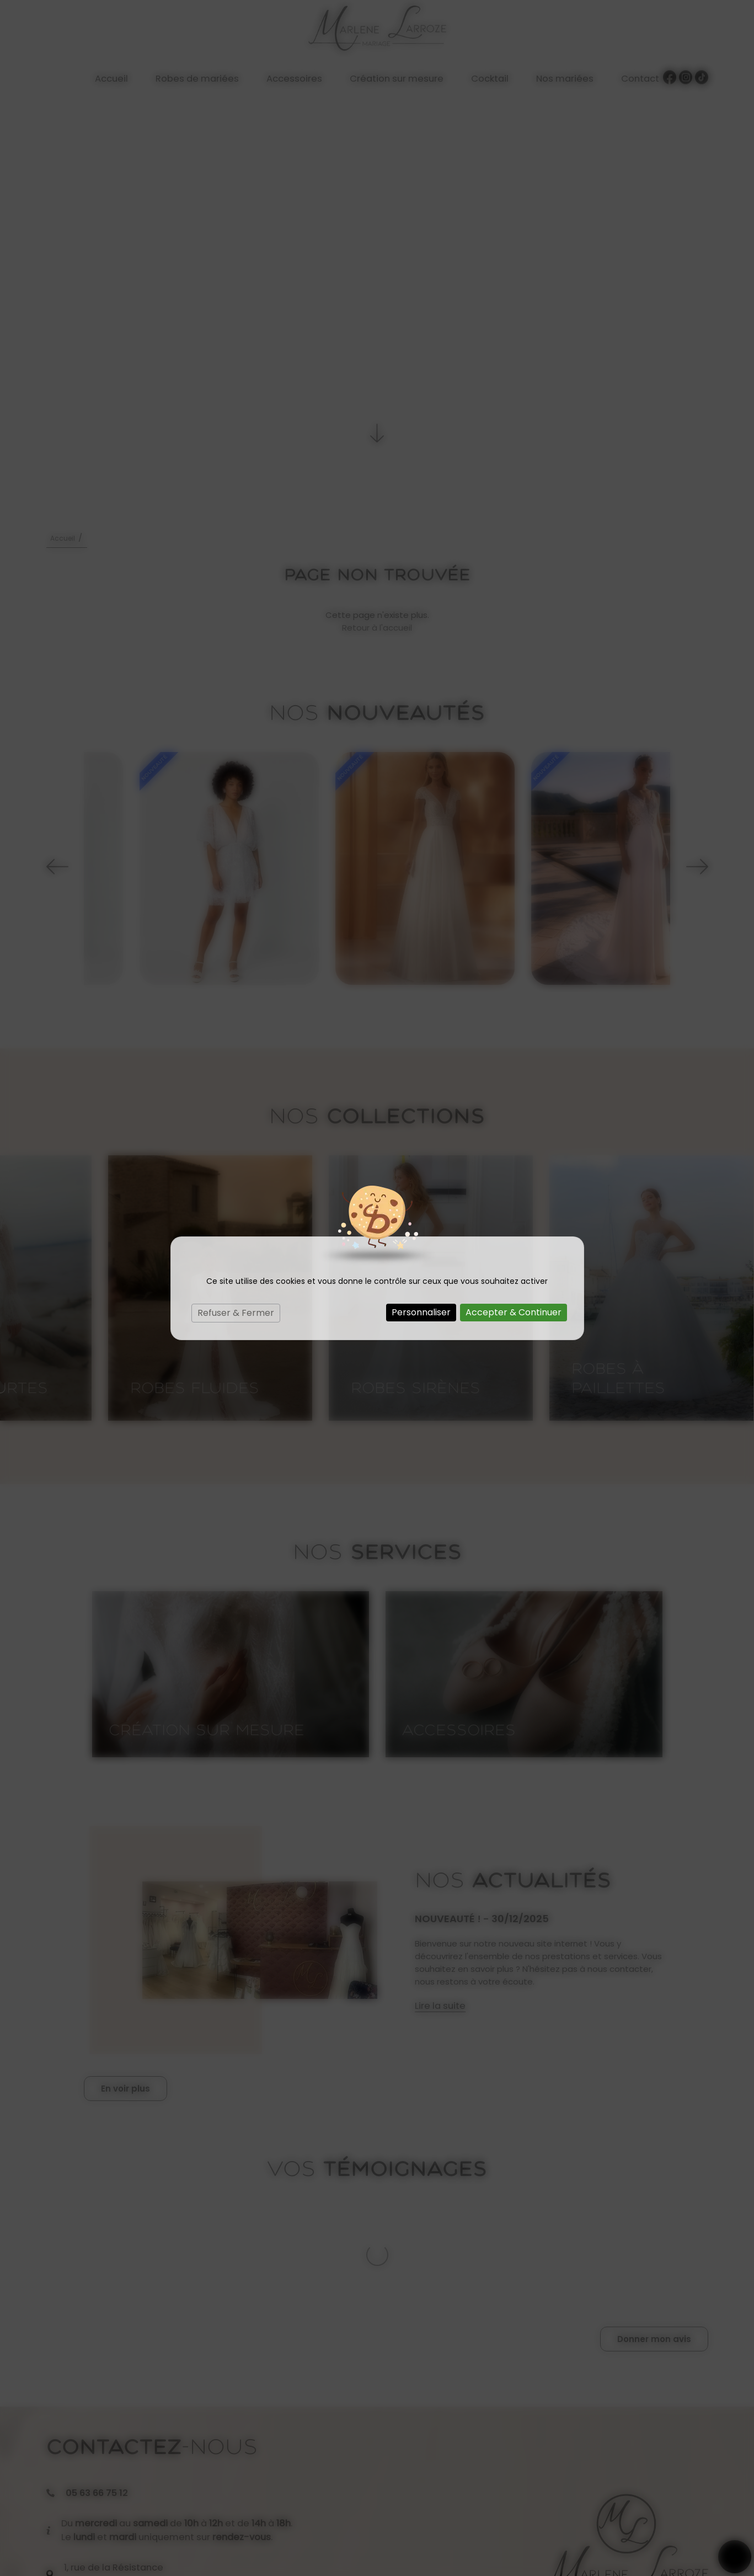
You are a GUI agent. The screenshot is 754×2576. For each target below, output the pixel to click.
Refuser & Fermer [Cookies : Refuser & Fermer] (235, 1312)
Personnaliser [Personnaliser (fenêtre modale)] (421, 1312)
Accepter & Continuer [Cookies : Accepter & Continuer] (514, 1312)
